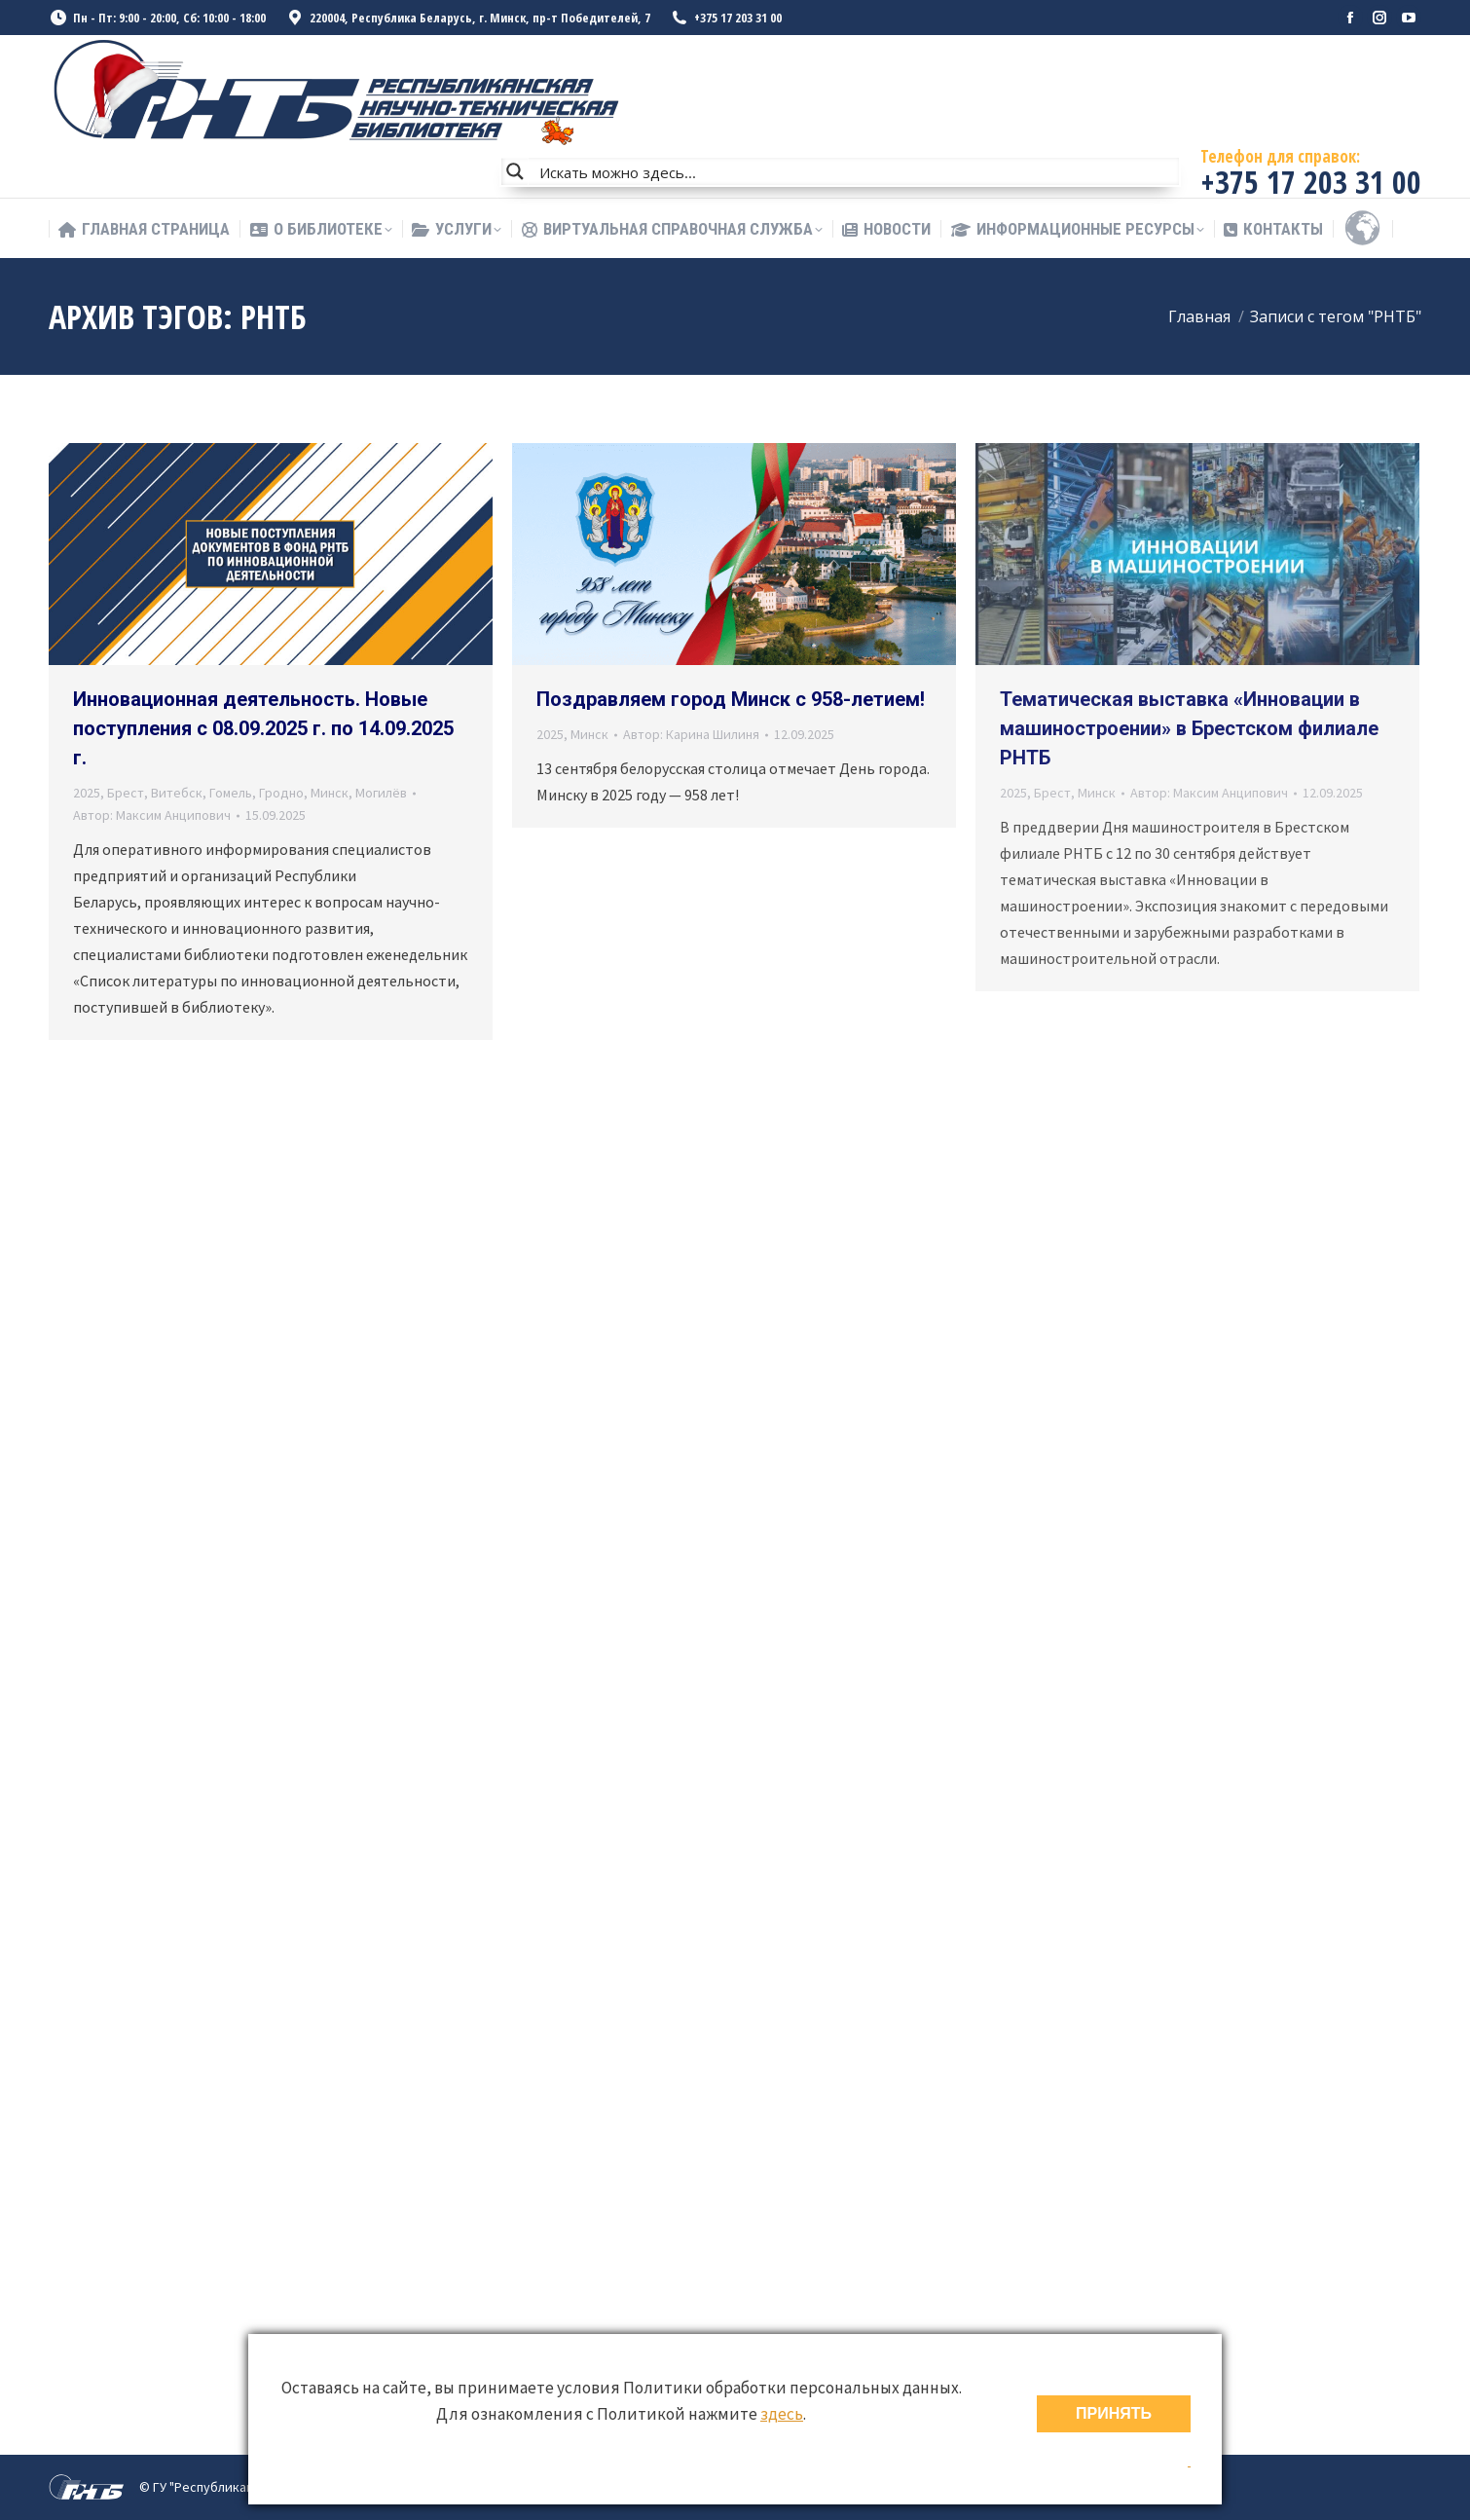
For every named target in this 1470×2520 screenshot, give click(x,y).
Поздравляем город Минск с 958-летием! (730, 699)
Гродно (281, 792)
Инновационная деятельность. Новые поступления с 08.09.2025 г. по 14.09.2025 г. (263, 728)
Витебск (176, 792)
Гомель (230, 792)
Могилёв (381, 792)
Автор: (152, 815)
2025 (86, 792)
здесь (781, 2414)
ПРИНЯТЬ (1114, 2413)
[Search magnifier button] (515, 171)
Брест (125, 792)
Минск (330, 792)
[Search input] (854, 171)
